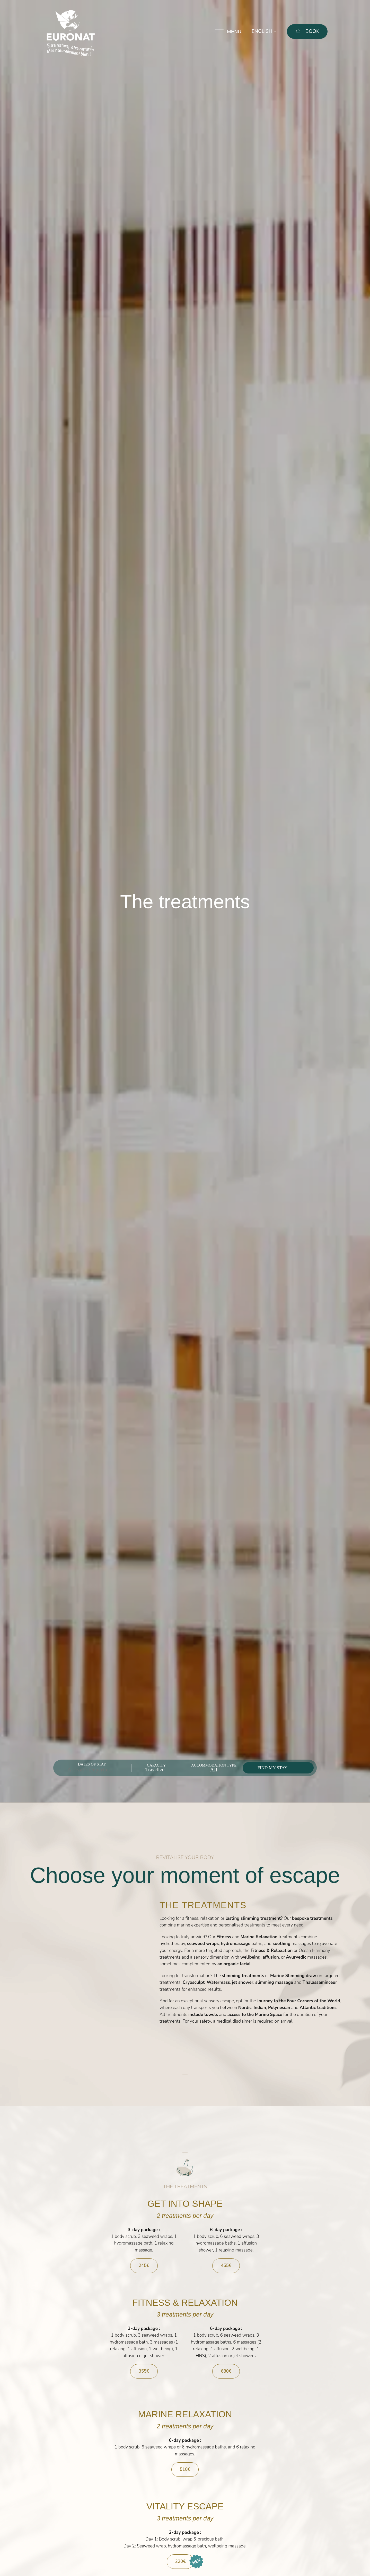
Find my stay (272, 1767)
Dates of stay (92, 1764)
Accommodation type (213, 1765)
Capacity (156, 1765)
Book (312, 31)
